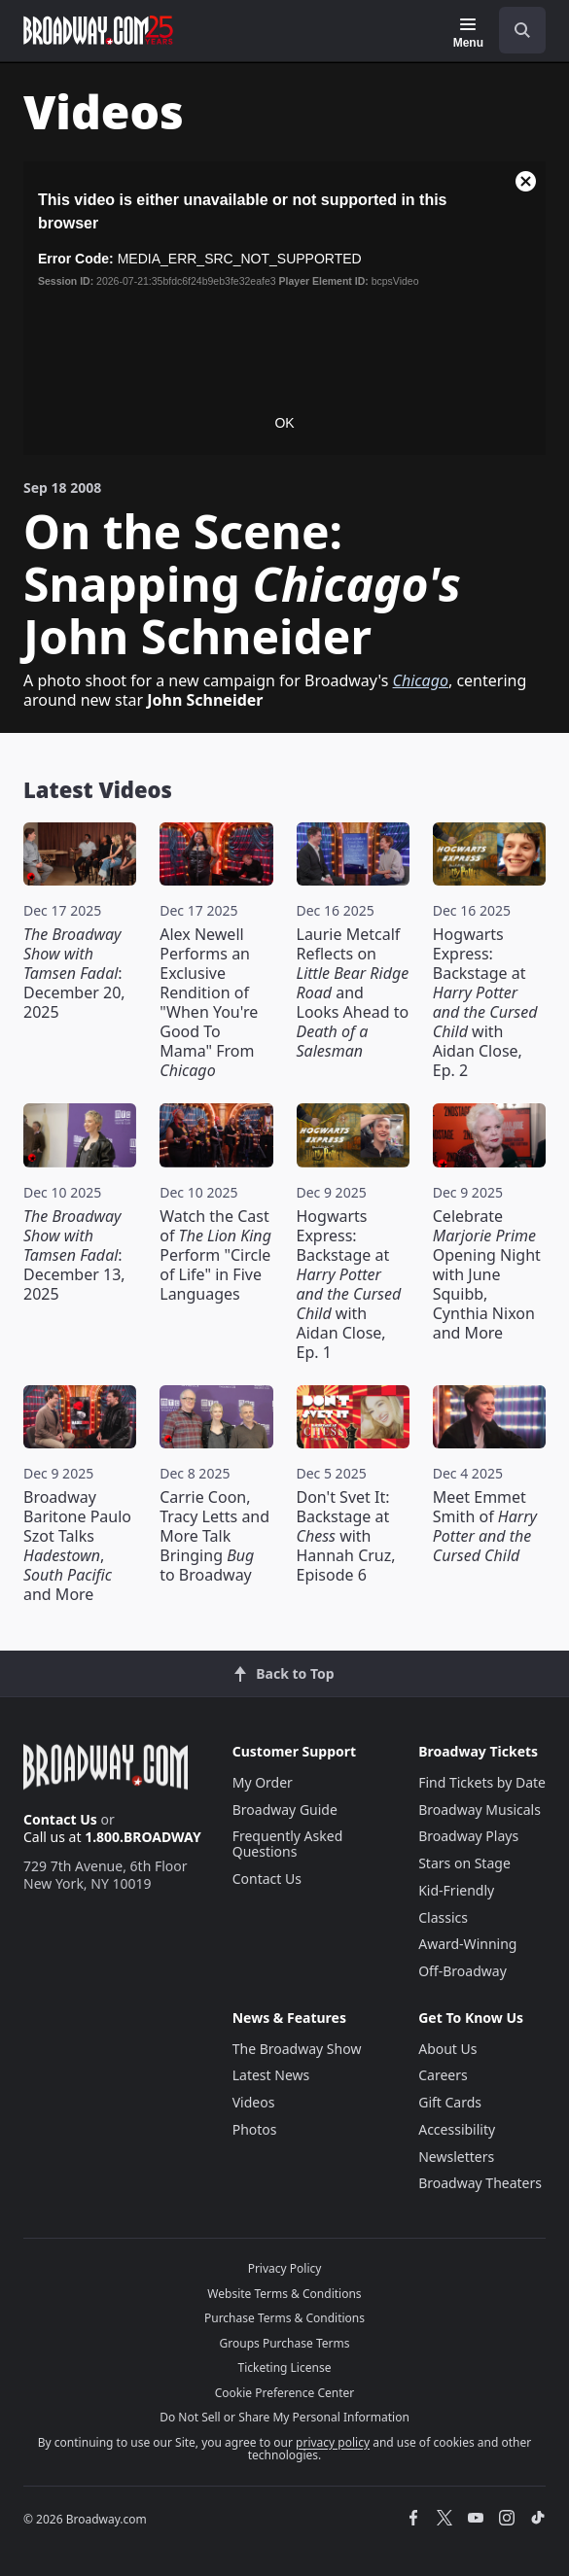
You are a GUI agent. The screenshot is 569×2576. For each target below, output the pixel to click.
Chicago (420, 680)
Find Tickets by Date (482, 1782)
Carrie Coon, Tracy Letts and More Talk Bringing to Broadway (214, 1535)
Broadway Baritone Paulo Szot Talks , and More (77, 1545)
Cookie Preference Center (285, 2393)
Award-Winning (467, 1943)
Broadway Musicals (479, 1809)
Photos (254, 2129)
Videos (253, 2102)
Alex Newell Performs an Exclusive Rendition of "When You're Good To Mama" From (209, 1002)
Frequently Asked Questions (287, 1844)
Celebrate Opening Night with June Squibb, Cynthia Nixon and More (487, 1274)
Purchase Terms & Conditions (284, 2318)
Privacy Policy (285, 2268)
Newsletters (456, 2156)
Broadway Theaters (480, 2183)
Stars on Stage (464, 1863)
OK (284, 423)
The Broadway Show (297, 2048)
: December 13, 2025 (74, 1255)
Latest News (271, 2075)
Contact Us (60, 1819)
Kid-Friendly (456, 1890)
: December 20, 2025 (74, 973)
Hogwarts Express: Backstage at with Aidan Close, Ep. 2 (485, 1002)
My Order (262, 1782)
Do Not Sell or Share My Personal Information (284, 2417)
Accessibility (456, 2129)
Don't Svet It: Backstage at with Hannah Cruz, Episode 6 (346, 1535)
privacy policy (333, 2442)
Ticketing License (285, 2367)
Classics (443, 1917)
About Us (447, 2048)
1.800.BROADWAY (143, 1837)
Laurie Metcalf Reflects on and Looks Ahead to (353, 992)
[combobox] (514, 30)
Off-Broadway (462, 1971)
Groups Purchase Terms (285, 2343)
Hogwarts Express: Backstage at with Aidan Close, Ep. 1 (349, 1284)
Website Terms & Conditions (284, 2293)
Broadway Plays (468, 1836)
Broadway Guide (285, 1809)
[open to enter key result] (522, 30)
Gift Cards (449, 2102)
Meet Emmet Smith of (485, 1526)
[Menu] (468, 33)
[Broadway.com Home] (98, 30)
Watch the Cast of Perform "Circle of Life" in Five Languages (215, 1255)
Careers (442, 2075)
